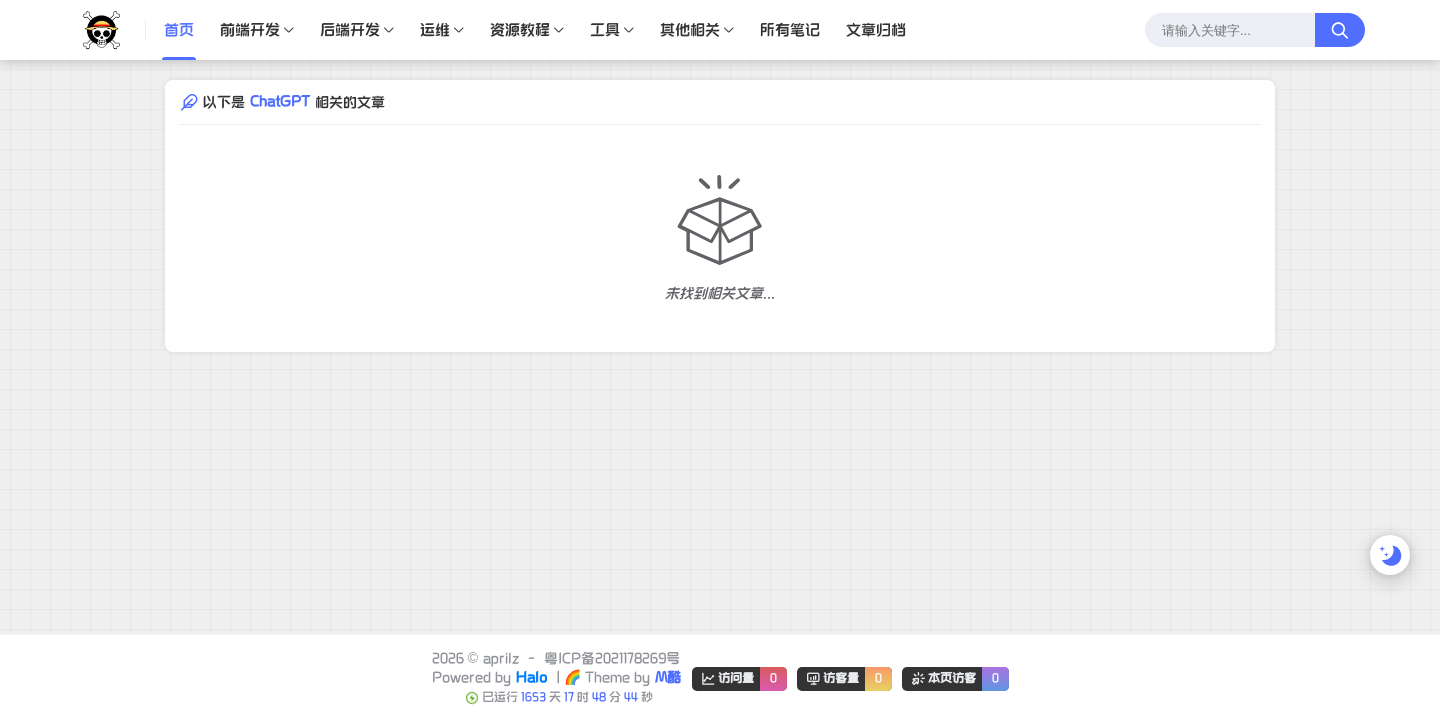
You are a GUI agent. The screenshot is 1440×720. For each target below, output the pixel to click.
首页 (179, 30)
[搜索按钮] (1340, 30)
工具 (605, 30)
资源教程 (520, 30)
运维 (435, 30)
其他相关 (690, 30)
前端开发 (250, 30)
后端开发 (350, 30)
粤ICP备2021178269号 (612, 658)
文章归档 (876, 30)
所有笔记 (790, 30)
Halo (531, 677)
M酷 (668, 677)
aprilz (501, 658)
